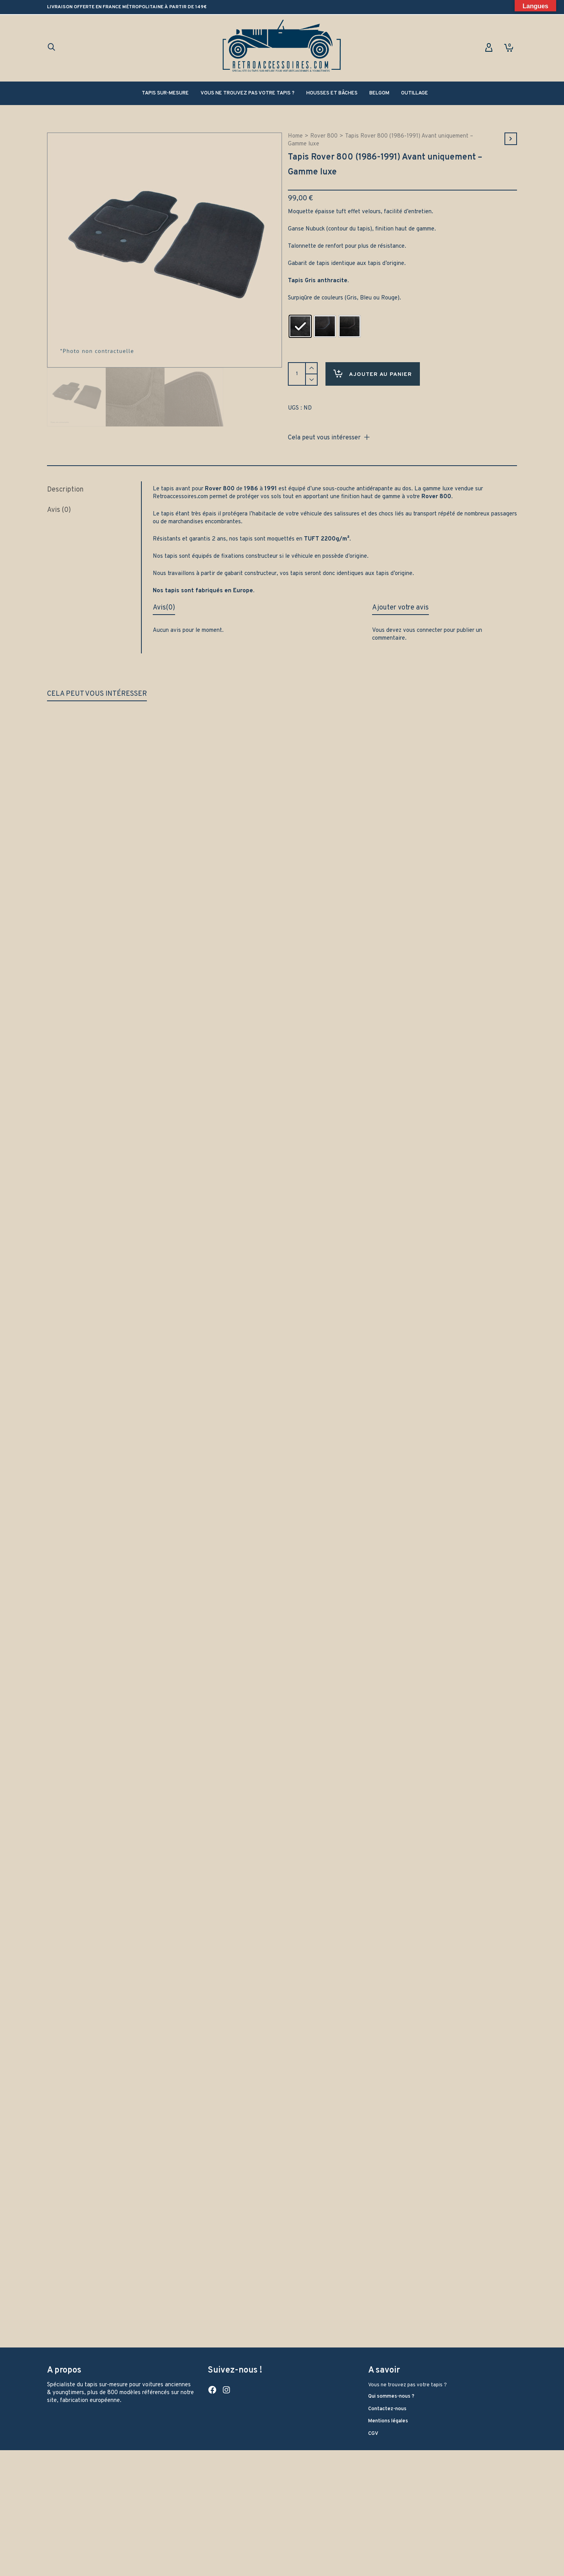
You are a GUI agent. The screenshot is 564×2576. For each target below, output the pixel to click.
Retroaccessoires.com (180, 493)
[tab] (94, 487)
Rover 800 (324, 136)
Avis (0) (59, 506)
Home (295, 136)
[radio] (300, 326)
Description (65, 486)
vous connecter (422, 627)
